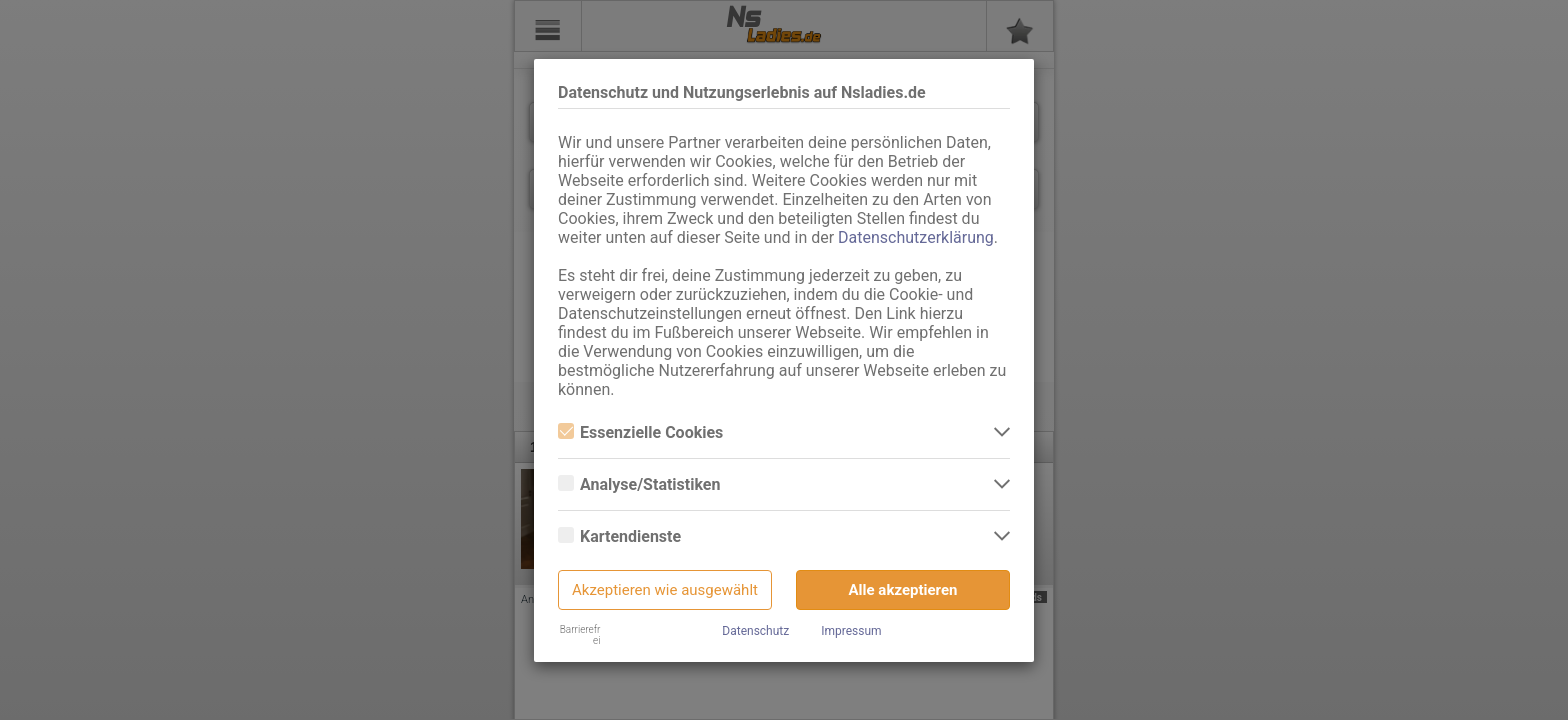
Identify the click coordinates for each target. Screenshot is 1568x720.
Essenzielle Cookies (640, 432)
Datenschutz (755, 631)
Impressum (851, 631)
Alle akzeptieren (903, 590)
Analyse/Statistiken (639, 484)
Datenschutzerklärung (916, 237)
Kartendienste (619, 536)
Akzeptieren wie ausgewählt (665, 590)
